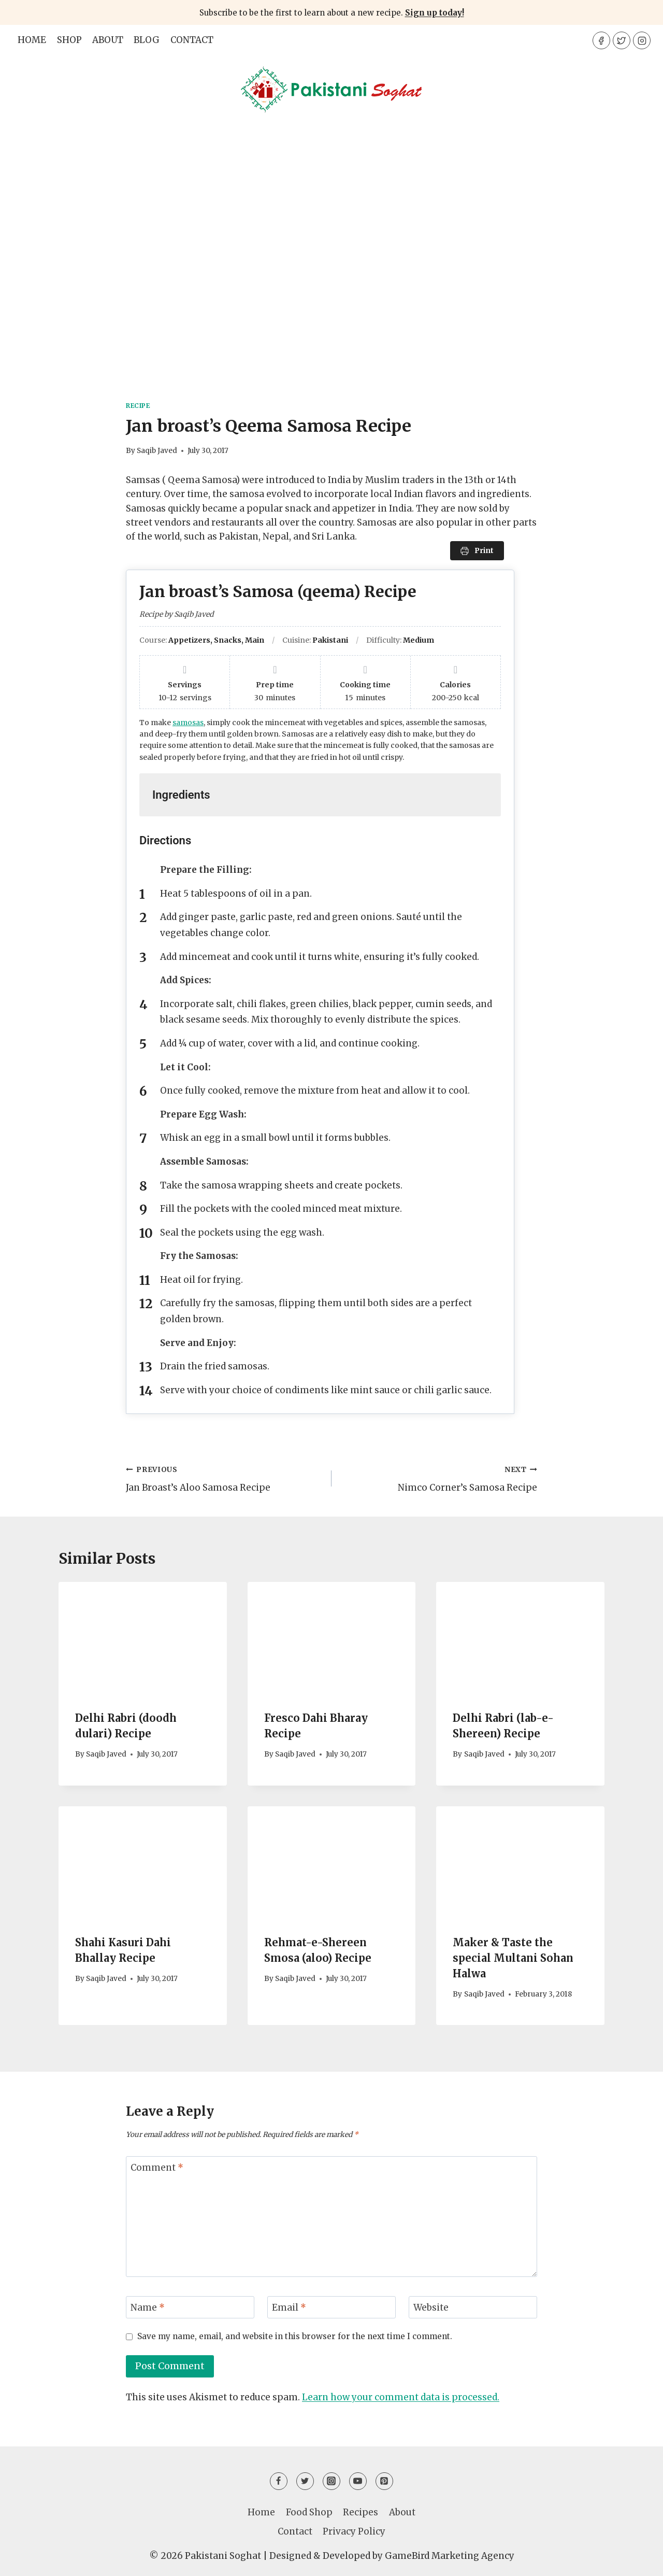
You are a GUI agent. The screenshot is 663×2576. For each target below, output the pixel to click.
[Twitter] (621, 40)
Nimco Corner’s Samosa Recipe (438, 1477)
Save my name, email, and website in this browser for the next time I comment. (294, 2336)
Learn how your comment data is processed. (400, 2397)
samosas (188, 722)
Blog (147, 40)
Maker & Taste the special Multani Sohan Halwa (513, 1958)
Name (148, 2307)
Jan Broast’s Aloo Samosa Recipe (224, 1477)
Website (431, 2307)
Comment (157, 2167)
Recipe (138, 405)
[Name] (190, 2307)
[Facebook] (601, 40)
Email (289, 2307)
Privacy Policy (354, 2531)
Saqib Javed (157, 450)
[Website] (473, 2307)
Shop (69, 40)
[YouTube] (358, 2481)
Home (32, 40)
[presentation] (143, 1638)
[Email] (331, 2307)
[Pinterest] (384, 2481)
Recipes (360, 2512)
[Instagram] (642, 40)
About (107, 40)
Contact (191, 40)
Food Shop (309, 2512)
